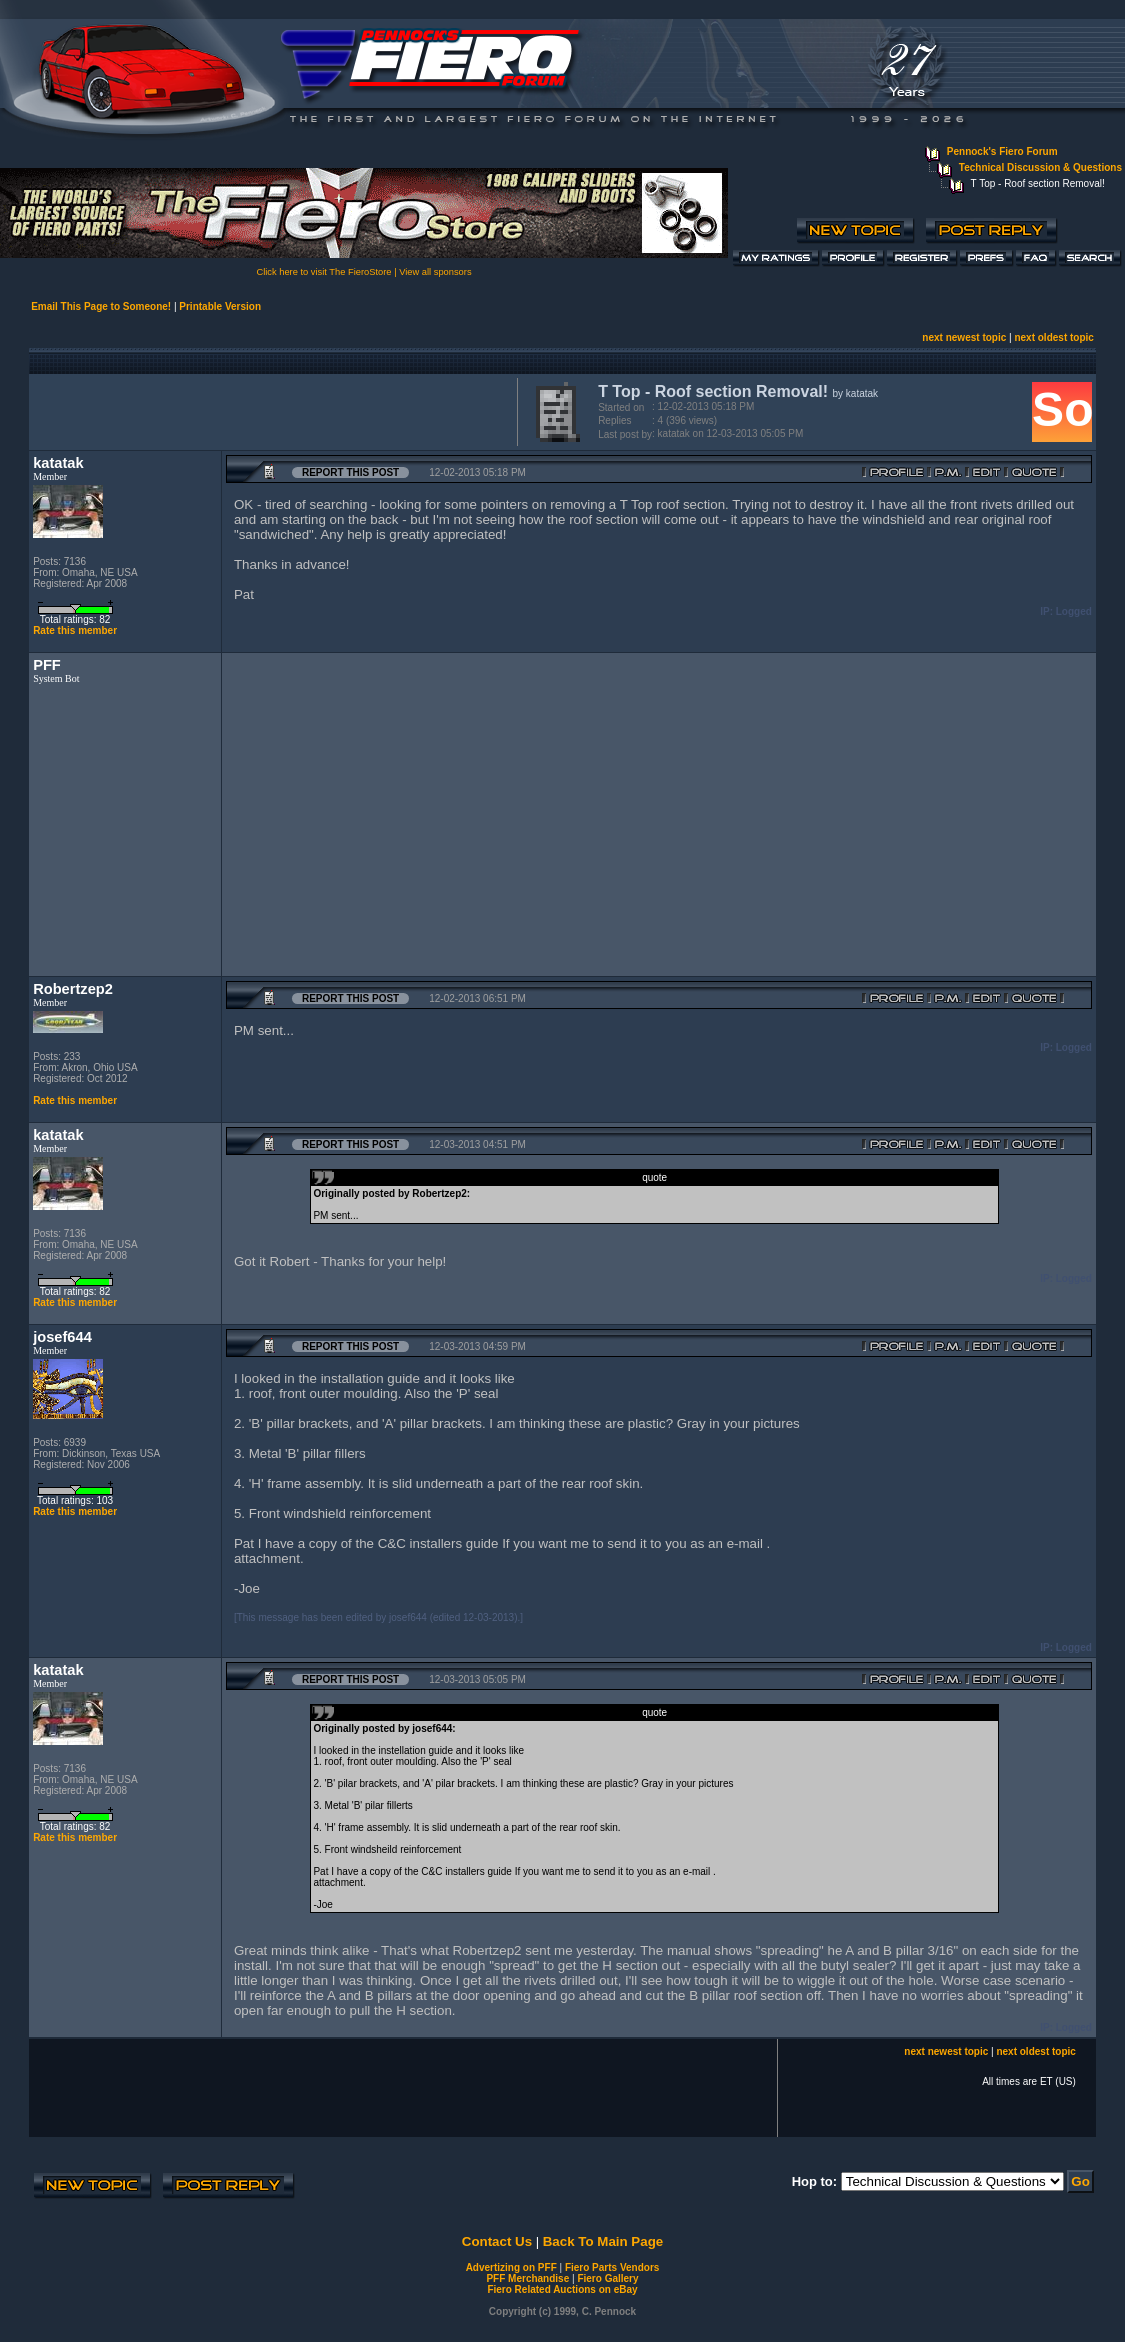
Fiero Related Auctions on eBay (562, 2289)
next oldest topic (1053, 337)
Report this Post (350, 472)
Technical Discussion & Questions (1040, 167)
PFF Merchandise (527, 2278)
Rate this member (75, 630)
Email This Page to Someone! (101, 306)
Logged (1074, 611)
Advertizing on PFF (511, 2267)
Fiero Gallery (607, 2278)
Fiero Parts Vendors (612, 2267)
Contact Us (497, 2241)
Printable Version (220, 306)
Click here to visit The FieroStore (323, 272)
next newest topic (964, 337)
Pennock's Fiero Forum (1002, 151)
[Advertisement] (269, 410)
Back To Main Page (603, 2241)
